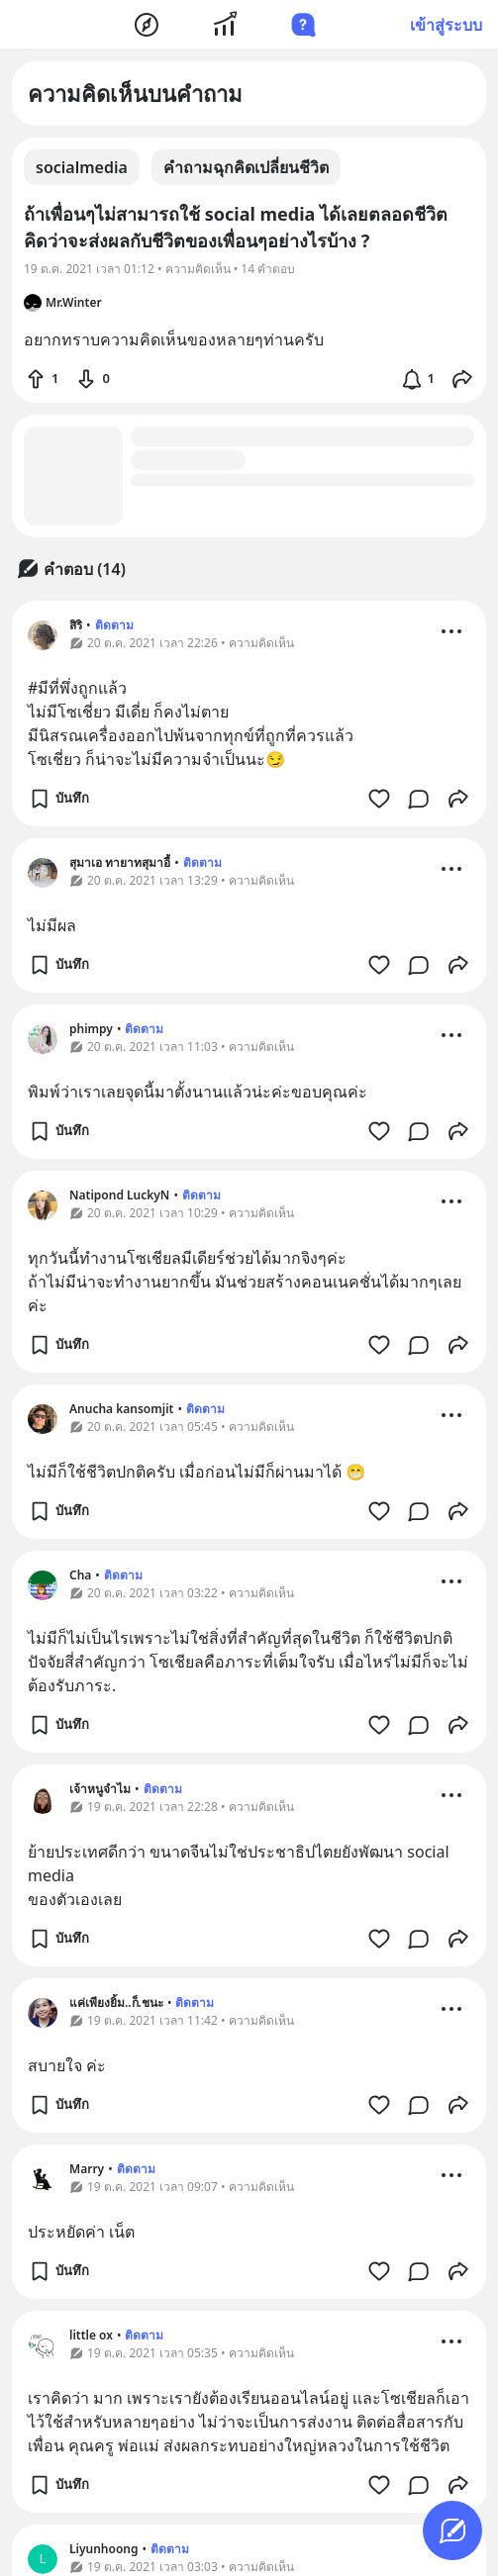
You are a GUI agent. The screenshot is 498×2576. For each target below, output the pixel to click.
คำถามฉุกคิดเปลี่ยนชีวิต (246, 167)
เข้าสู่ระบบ (446, 25)
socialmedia (82, 167)
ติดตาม (114, 625)
